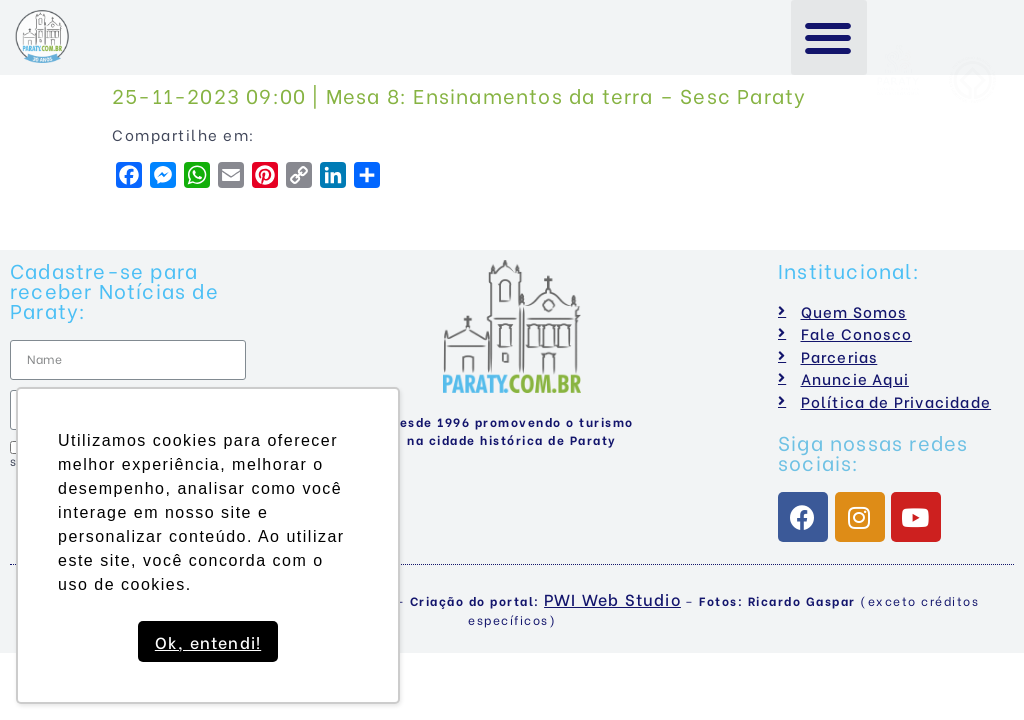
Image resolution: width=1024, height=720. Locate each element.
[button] (829, 37)
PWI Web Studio (612, 598)
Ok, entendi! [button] (208, 641)
